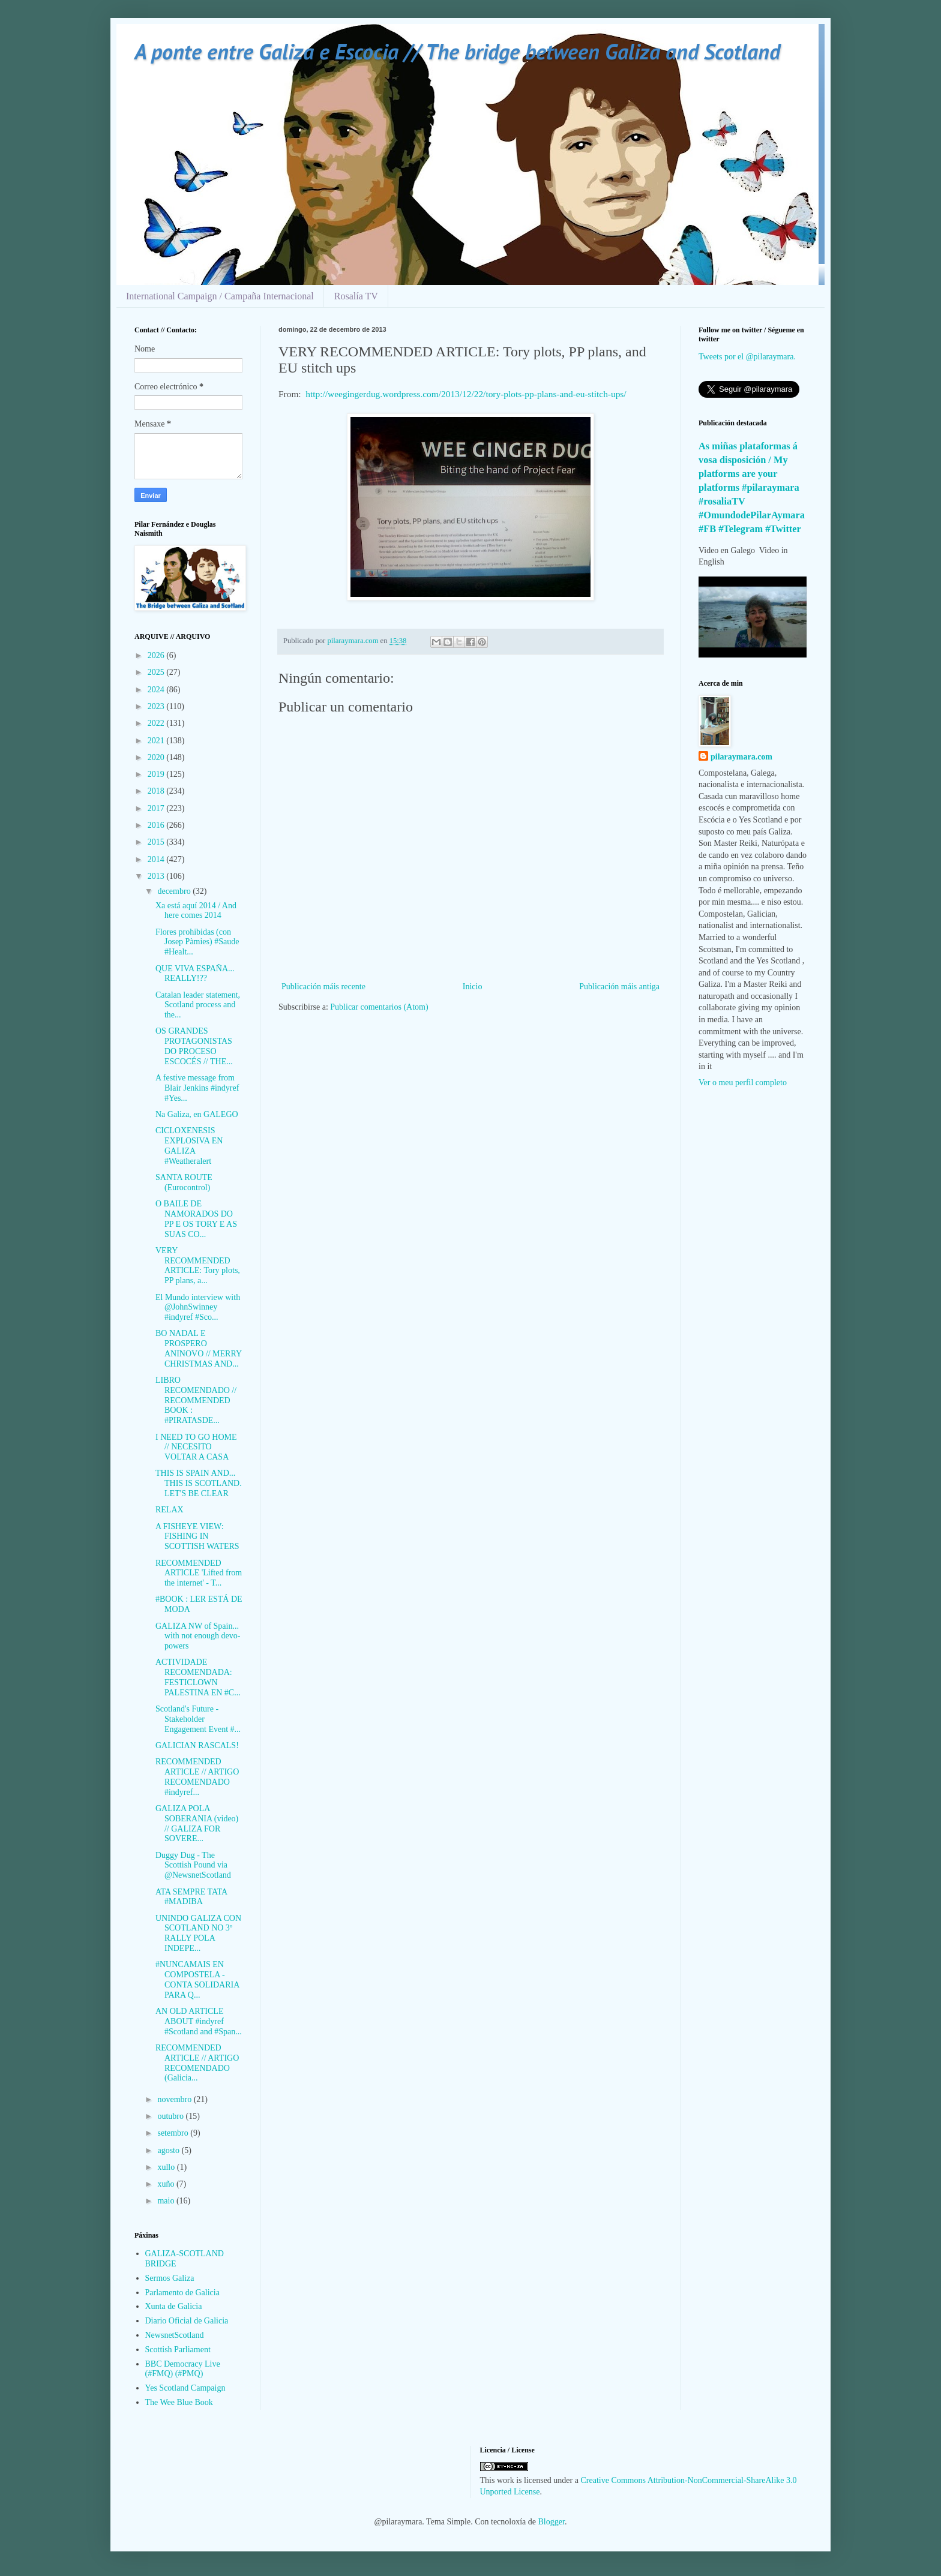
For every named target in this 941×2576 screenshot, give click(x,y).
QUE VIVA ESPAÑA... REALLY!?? (195, 973)
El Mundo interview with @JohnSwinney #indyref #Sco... (197, 1307)
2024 (157, 689)
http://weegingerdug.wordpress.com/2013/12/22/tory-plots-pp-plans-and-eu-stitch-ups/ (465, 394)
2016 (157, 825)
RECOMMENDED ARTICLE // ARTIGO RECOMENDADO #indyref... (197, 1776)
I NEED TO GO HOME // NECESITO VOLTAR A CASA (196, 1447)
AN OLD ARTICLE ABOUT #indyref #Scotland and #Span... (198, 2021)
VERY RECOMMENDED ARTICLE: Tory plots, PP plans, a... (197, 1265)
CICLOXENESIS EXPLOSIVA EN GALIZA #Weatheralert (189, 1145)
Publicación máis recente (323, 986)
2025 (157, 672)
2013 (157, 876)
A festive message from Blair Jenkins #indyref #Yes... (197, 1088)
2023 (157, 706)
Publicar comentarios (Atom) (379, 1006)
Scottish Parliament (178, 2349)
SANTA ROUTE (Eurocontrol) (183, 1182)
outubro (171, 2116)
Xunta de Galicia (173, 2306)
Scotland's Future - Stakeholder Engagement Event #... (198, 1719)
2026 (157, 655)
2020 (157, 757)
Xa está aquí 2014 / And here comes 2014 (195, 910)
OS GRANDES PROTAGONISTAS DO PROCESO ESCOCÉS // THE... (194, 1045)
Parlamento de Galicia (182, 2292)
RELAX (169, 1509)
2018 (157, 790)
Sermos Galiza (169, 2278)
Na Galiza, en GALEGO (196, 1114)
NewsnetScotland (174, 2335)
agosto (169, 2150)
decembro (175, 891)
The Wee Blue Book (179, 2402)
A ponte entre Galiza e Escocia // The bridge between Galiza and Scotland (457, 51)
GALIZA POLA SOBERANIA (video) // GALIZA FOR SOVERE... (196, 1823)
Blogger (551, 2521)
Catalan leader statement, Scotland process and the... (197, 1005)
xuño (166, 2183)
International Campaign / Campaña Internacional (220, 296)
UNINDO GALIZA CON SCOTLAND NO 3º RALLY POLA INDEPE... (198, 1933)
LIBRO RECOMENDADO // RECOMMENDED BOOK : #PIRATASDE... (195, 1400)
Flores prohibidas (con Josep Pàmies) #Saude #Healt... (197, 942)
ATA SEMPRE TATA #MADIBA (191, 1897)
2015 (157, 841)
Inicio (473, 986)
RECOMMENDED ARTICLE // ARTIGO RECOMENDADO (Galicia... (197, 2062)
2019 (157, 774)
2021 (157, 740)
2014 (157, 859)
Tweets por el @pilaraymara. (747, 356)
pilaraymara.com (741, 756)
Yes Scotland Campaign (185, 2387)
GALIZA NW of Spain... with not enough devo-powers (197, 1636)
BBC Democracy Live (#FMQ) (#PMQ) (182, 2369)
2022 (157, 723)
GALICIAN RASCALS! (197, 1745)
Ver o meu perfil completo (743, 1082)
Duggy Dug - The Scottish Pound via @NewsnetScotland (193, 1865)
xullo (166, 2167)
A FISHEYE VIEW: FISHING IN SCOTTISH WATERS (197, 1536)
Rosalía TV (356, 296)
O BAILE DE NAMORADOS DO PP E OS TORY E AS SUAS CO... (196, 1218)
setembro (173, 2132)
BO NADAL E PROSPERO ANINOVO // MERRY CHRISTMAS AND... (198, 1348)
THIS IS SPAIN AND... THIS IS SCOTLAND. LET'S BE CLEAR (198, 1483)
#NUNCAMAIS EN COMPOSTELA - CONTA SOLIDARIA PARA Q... (197, 1979)
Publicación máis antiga (619, 986)
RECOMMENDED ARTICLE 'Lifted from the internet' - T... (198, 1573)
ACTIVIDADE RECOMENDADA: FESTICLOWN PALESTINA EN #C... (198, 1677)
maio (166, 2200)
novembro (175, 2099)
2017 (157, 808)
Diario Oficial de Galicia (187, 2320)
